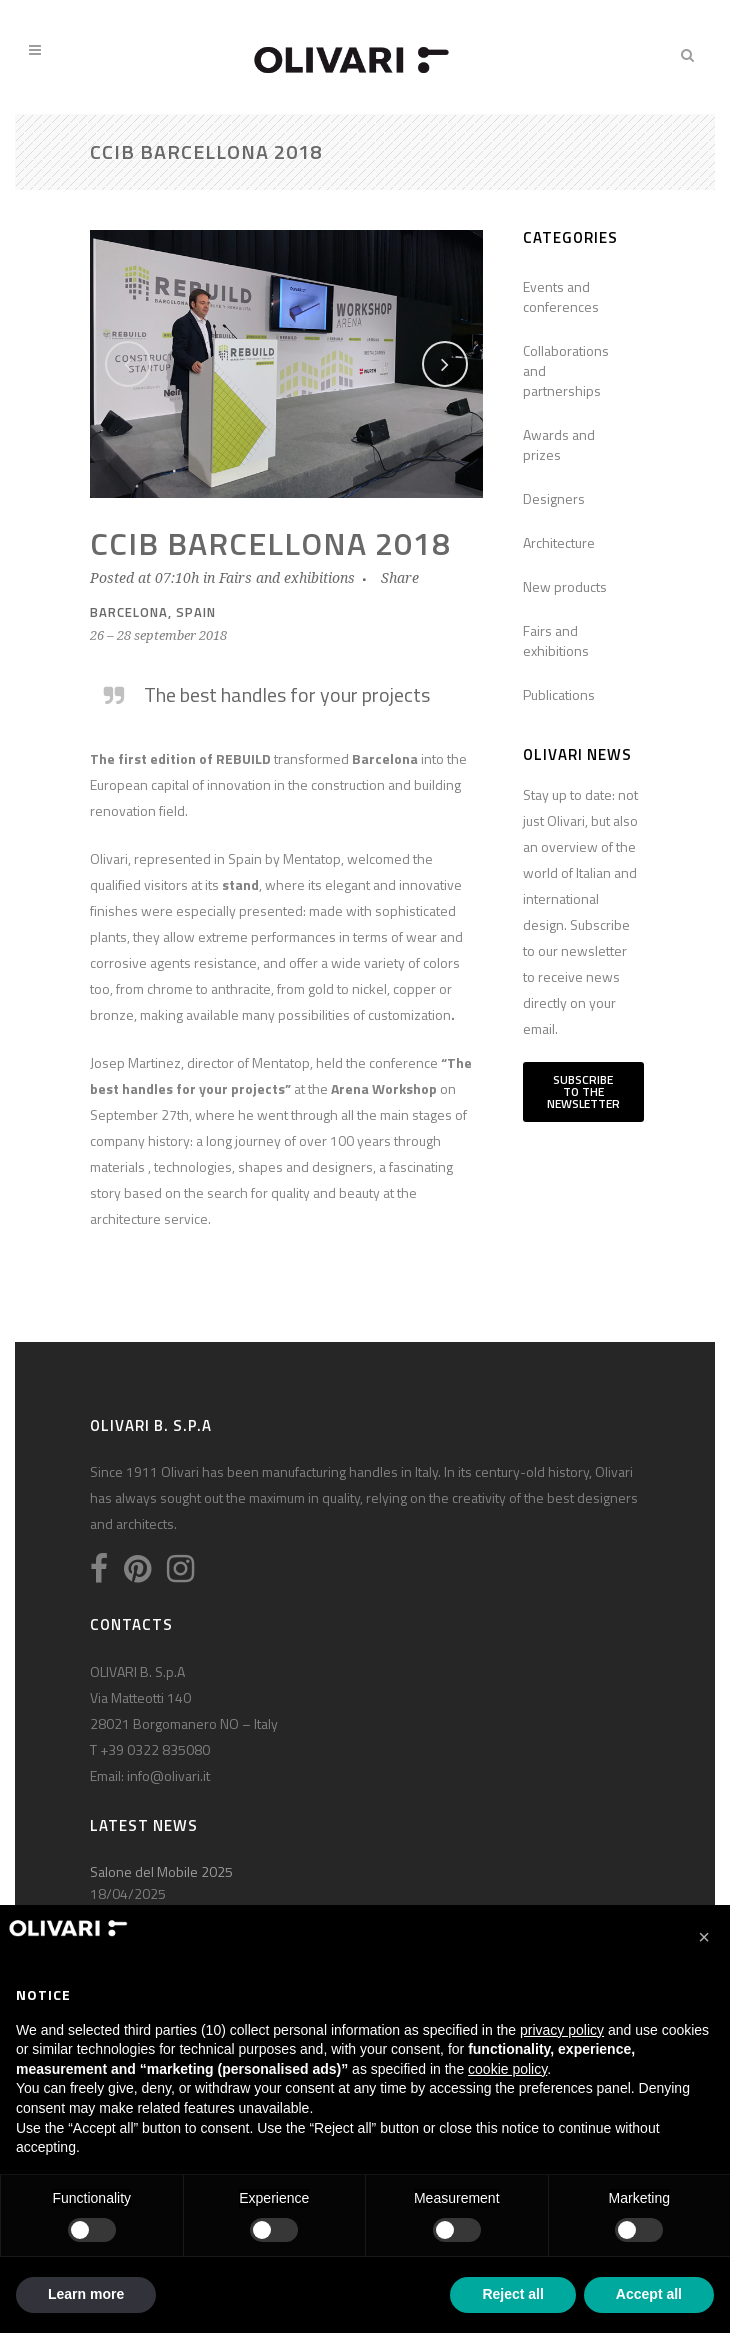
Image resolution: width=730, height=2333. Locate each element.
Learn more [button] (86, 2294)
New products (565, 586)
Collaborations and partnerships (566, 370)
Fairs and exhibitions (287, 578)
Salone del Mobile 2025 (161, 1871)
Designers (554, 498)
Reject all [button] (512, 2294)
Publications (559, 694)
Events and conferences (561, 296)
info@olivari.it (168, 1775)
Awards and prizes (559, 444)
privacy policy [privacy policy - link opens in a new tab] (562, 2030)
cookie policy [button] (507, 2069)
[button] (704, 1937)
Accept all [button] (649, 2294)
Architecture (559, 542)
